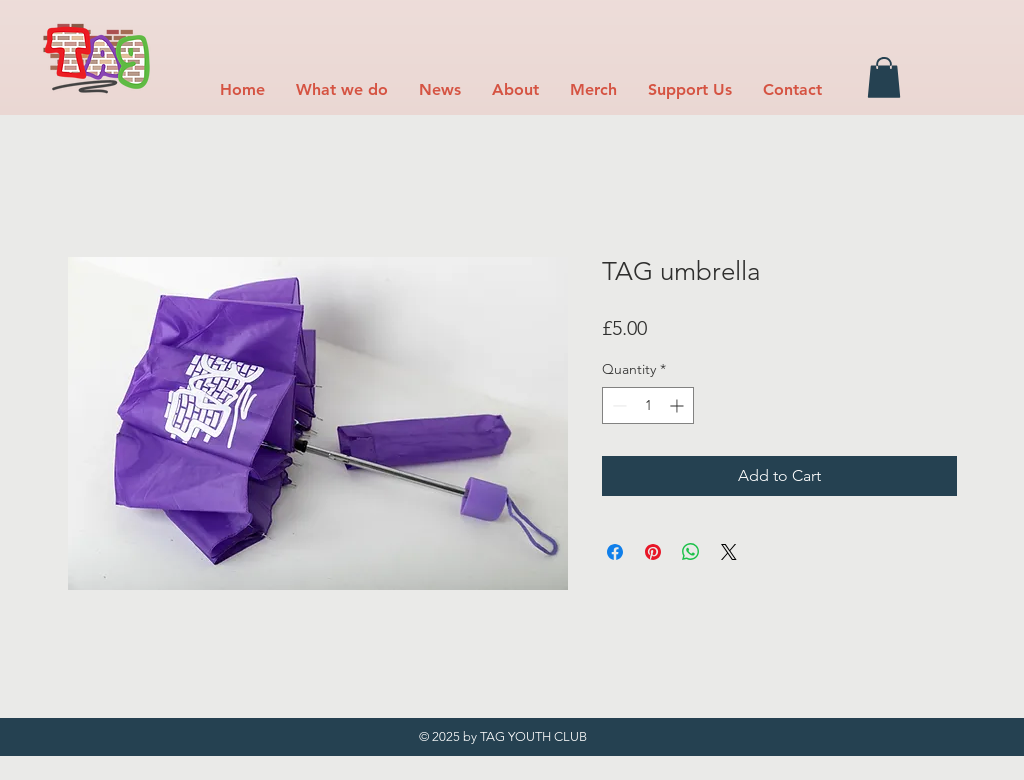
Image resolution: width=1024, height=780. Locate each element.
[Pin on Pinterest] (653, 552)
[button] (342, 89)
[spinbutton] (648, 405)
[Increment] (678, 405)
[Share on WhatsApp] (691, 552)
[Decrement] (617, 405)
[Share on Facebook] (615, 552)
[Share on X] (729, 552)
